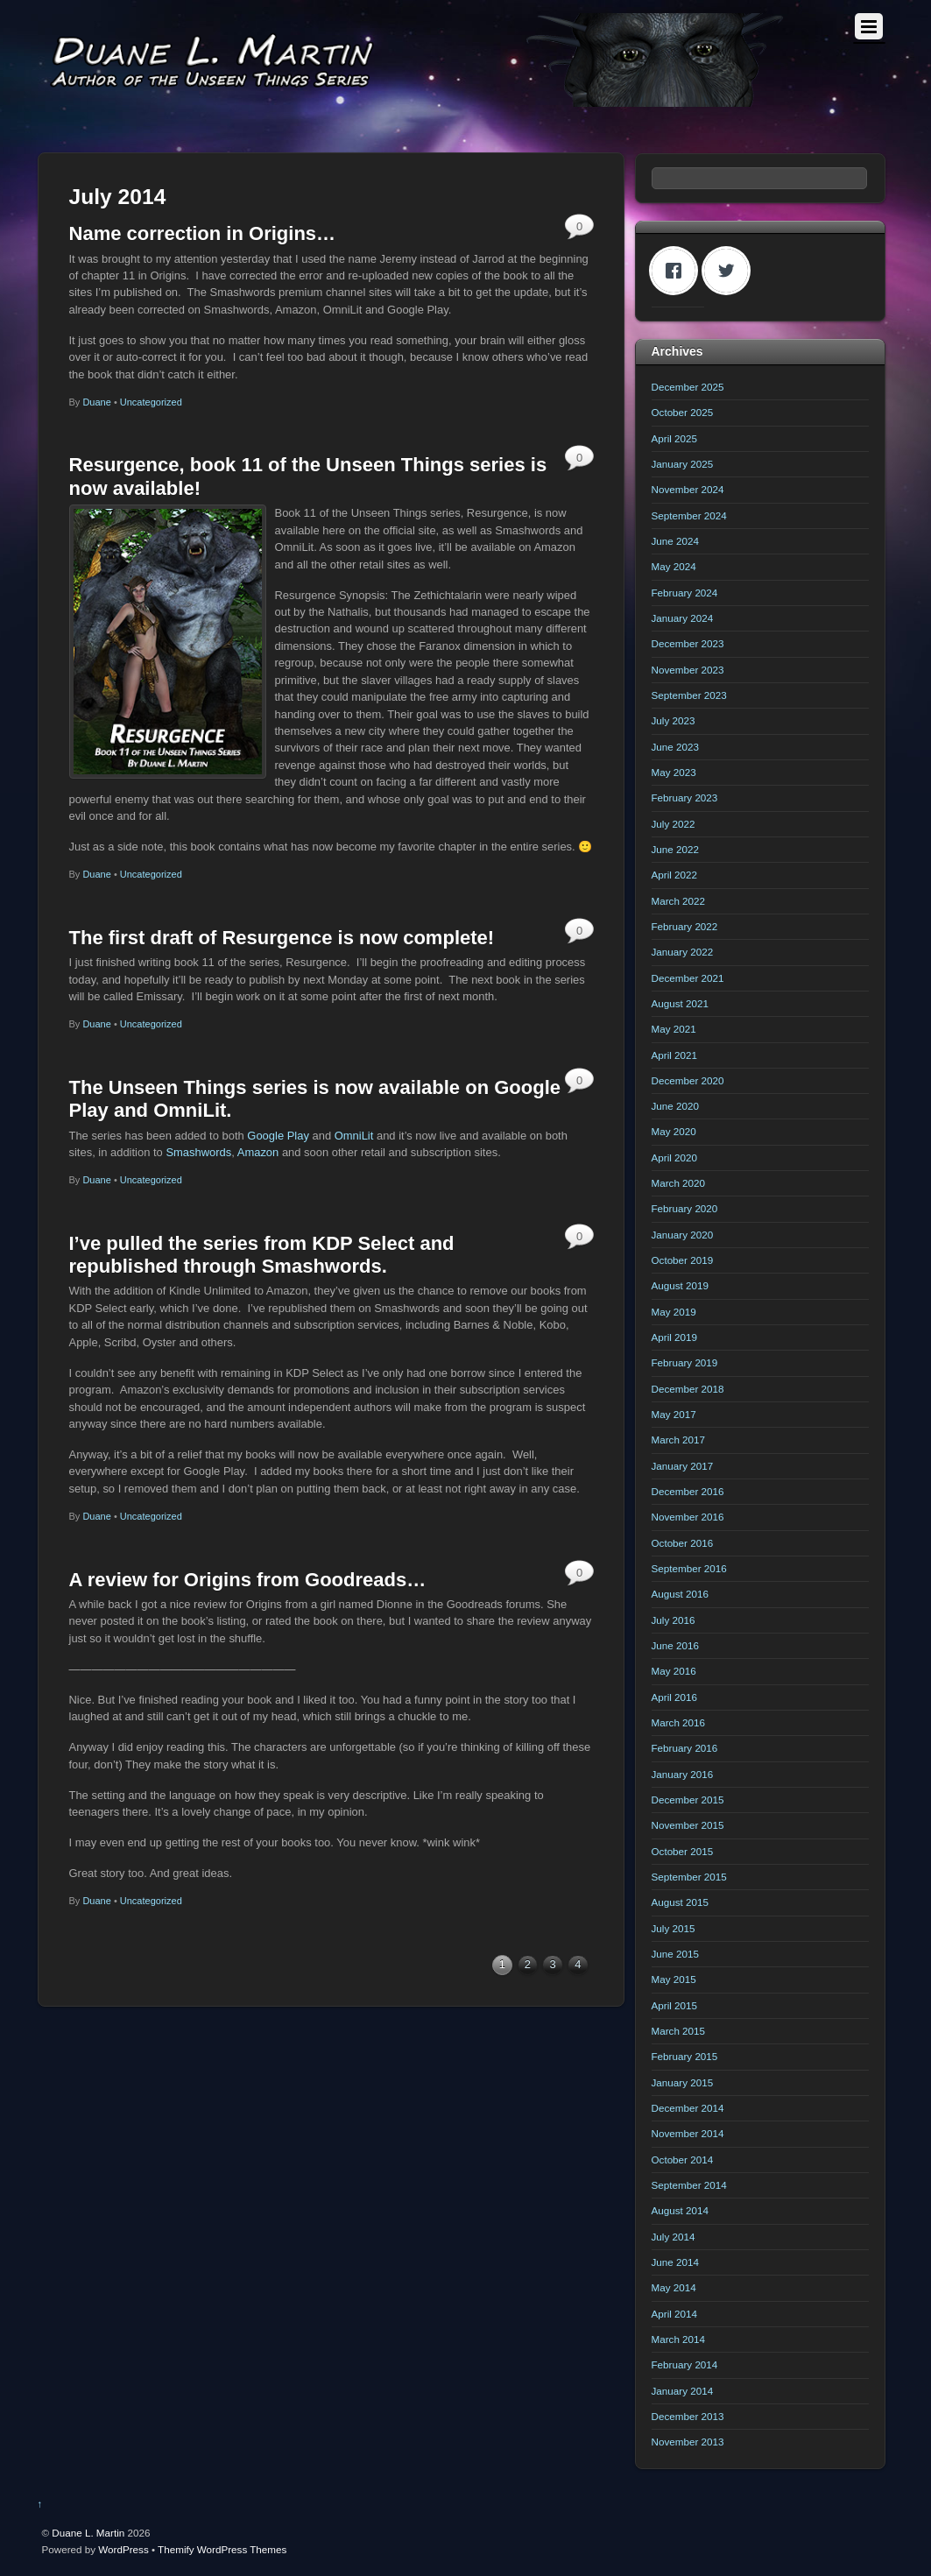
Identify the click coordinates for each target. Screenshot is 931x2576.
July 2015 (673, 1928)
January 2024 (683, 618)
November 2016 (688, 1516)
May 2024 (674, 566)
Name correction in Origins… (202, 233)
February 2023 (685, 797)
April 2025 (675, 438)
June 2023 (675, 746)
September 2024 (689, 515)
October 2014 (683, 2159)
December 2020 (688, 1080)
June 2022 (675, 849)
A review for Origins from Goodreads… (248, 1580)
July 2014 (673, 2236)
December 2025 (688, 386)
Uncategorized (151, 402)
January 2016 (683, 1774)
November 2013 (688, 2441)
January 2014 (683, 2390)
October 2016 (683, 1543)
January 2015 (683, 2082)
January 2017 (683, 1465)
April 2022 (675, 874)
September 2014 (689, 2185)
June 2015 (675, 1953)
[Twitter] (730, 271)
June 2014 (675, 2262)
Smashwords (198, 1152)
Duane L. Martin (88, 2532)
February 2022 (685, 926)
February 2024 (685, 592)
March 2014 (679, 2339)
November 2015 (688, 1825)
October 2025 (683, 412)
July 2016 (673, 1620)
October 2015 (683, 1851)
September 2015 (689, 1876)
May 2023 (674, 772)
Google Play (278, 1135)
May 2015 (674, 1979)
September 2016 (689, 1568)
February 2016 (685, 1748)
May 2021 (674, 1028)
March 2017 (679, 1439)
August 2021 (680, 1003)
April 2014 (675, 2313)
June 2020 (675, 1106)
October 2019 (683, 1260)
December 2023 (688, 643)
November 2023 (688, 669)
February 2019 (685, 1362)
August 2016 (680, 1593)
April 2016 (675, 1697)
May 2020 (674, 1131)
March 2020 (679, 1183)
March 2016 (679, 1722)
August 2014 (680, 2210)
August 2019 (680, 1285)
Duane (96, 402)
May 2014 (674, 2287)
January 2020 (683, 1234)
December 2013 (688, 2416)
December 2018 (688, 1388)
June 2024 (675, 541)
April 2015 (675, 2005)
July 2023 (673, 720)
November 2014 (688, 2133)
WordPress (123, 2549)
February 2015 (685, 2056)
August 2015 (680, 1902)
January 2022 (683, 951)
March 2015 (679, 2030)
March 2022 (679, 901)
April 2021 (675, 1055)
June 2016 (675, 1645)
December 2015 (688, 1799)
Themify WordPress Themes (222, 2549)
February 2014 (685, 2364)
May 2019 (674, 1311)
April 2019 (675, 1337)
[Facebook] (678, 271)
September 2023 (689, 695)
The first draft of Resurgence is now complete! (282, 938)
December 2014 (688, 2108)
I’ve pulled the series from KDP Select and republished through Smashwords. (262, 1254)
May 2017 (674, 1414)
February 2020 (685, 1208)
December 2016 (688, 1491)
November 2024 (688, 489)
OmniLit (354, 1135)
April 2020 (675, 1157)
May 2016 (674, 1670)
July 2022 (673, 823)
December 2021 (688, 978)
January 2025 (683, 463)
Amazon (258, 1152)
